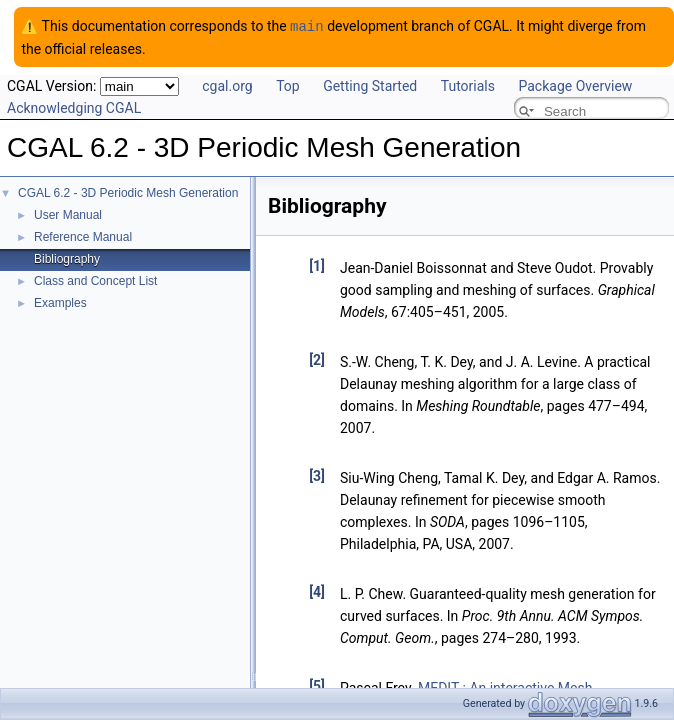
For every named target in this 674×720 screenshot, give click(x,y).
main (307, 25)
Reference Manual (83, 236)
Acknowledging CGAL (74, 107)
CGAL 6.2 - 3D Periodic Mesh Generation (128, 192)
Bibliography (67, 258)
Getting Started (370, 85)
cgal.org (227, 85)
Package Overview (575, 85)
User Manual (68, 214)
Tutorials (468, 85)
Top (288, 85)
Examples (60, 302)
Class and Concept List (95, 280)
